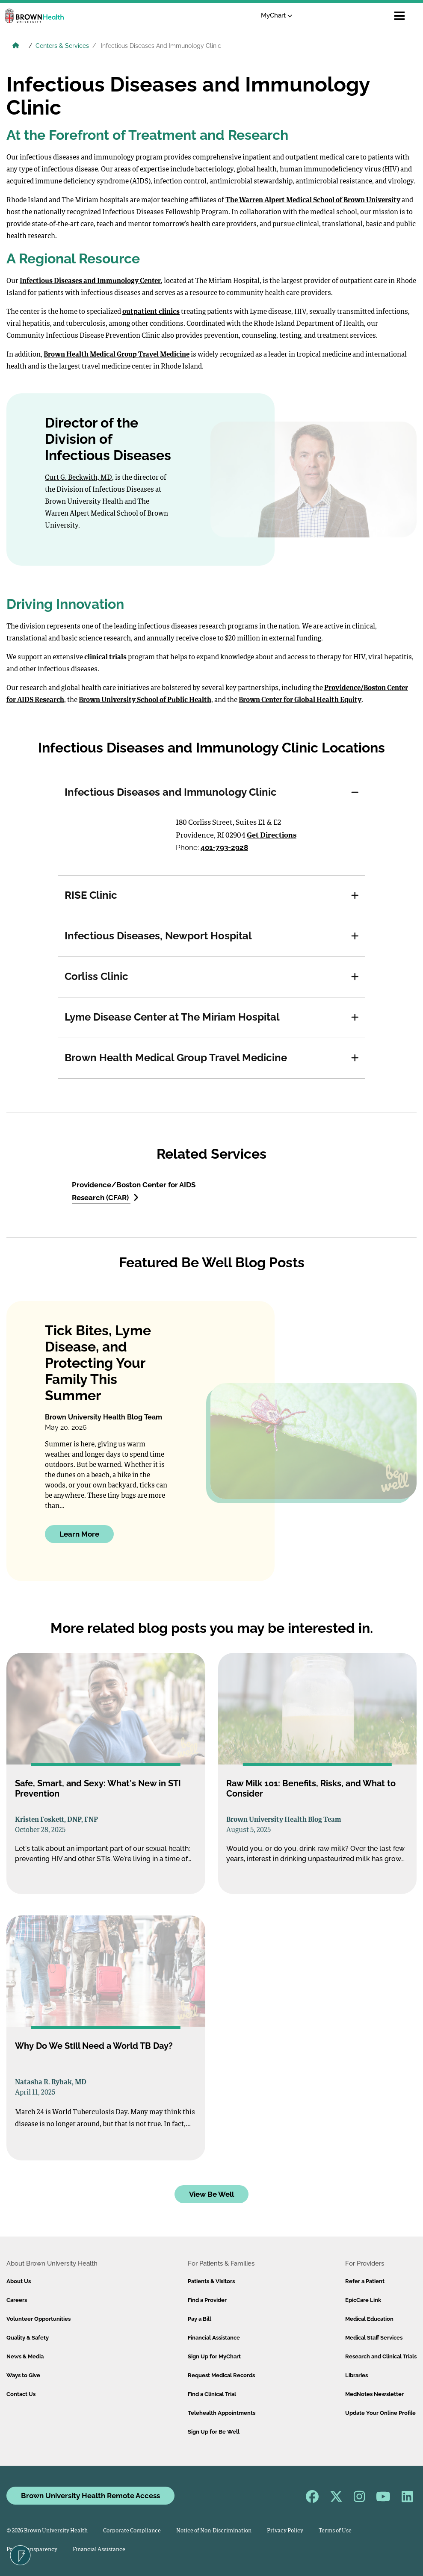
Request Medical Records (221, 2375)
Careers (16, 2300)
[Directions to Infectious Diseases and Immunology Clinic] (116, 837)
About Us (18, 2281)
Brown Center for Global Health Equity (300, 700)
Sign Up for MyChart (214, 2356)
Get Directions (271, 835)
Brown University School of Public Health (145, 700)
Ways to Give (23, 2375)
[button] (355, 793)
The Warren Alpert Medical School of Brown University (312, 200)
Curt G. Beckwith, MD (78, 477)
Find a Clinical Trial (212, 2394)
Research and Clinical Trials (381, 2356)
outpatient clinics (151, 312)
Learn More (79, 1534)
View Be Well (211, 2194)
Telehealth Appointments (221, 2413)
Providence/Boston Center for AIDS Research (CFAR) (133, 1191)
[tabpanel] (211, 844)
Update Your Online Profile (380, 2413)
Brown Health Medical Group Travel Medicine (116, 354)
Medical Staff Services (373, 2337)
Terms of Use (335, 2531)
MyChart (276, 15)
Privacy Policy (285, 2531)
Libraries (356, 2375)
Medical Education (369, 2319)
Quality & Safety (27, 2337)
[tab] (211, 793)
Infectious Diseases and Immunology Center (90, 281)
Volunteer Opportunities (38, 2319)
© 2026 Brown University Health (47, 2531)
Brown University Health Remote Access (90, 2495)
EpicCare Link (363, 2300)
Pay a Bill (199, 2319)
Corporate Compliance (132, 2531)
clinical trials (105, 657)
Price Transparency (31, 2549)
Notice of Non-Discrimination (213, 2531)
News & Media (25, 2356)
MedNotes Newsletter (374, 2394)
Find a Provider (207, 2300)
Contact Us (20, 2394)
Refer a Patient (365, 2281)
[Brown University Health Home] (15, 46)
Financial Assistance (214, 2337)
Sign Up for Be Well (214, 2431)
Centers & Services (62, 45)
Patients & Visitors (211, 2281)
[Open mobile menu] (399, 16)
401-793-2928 (224, 847)
